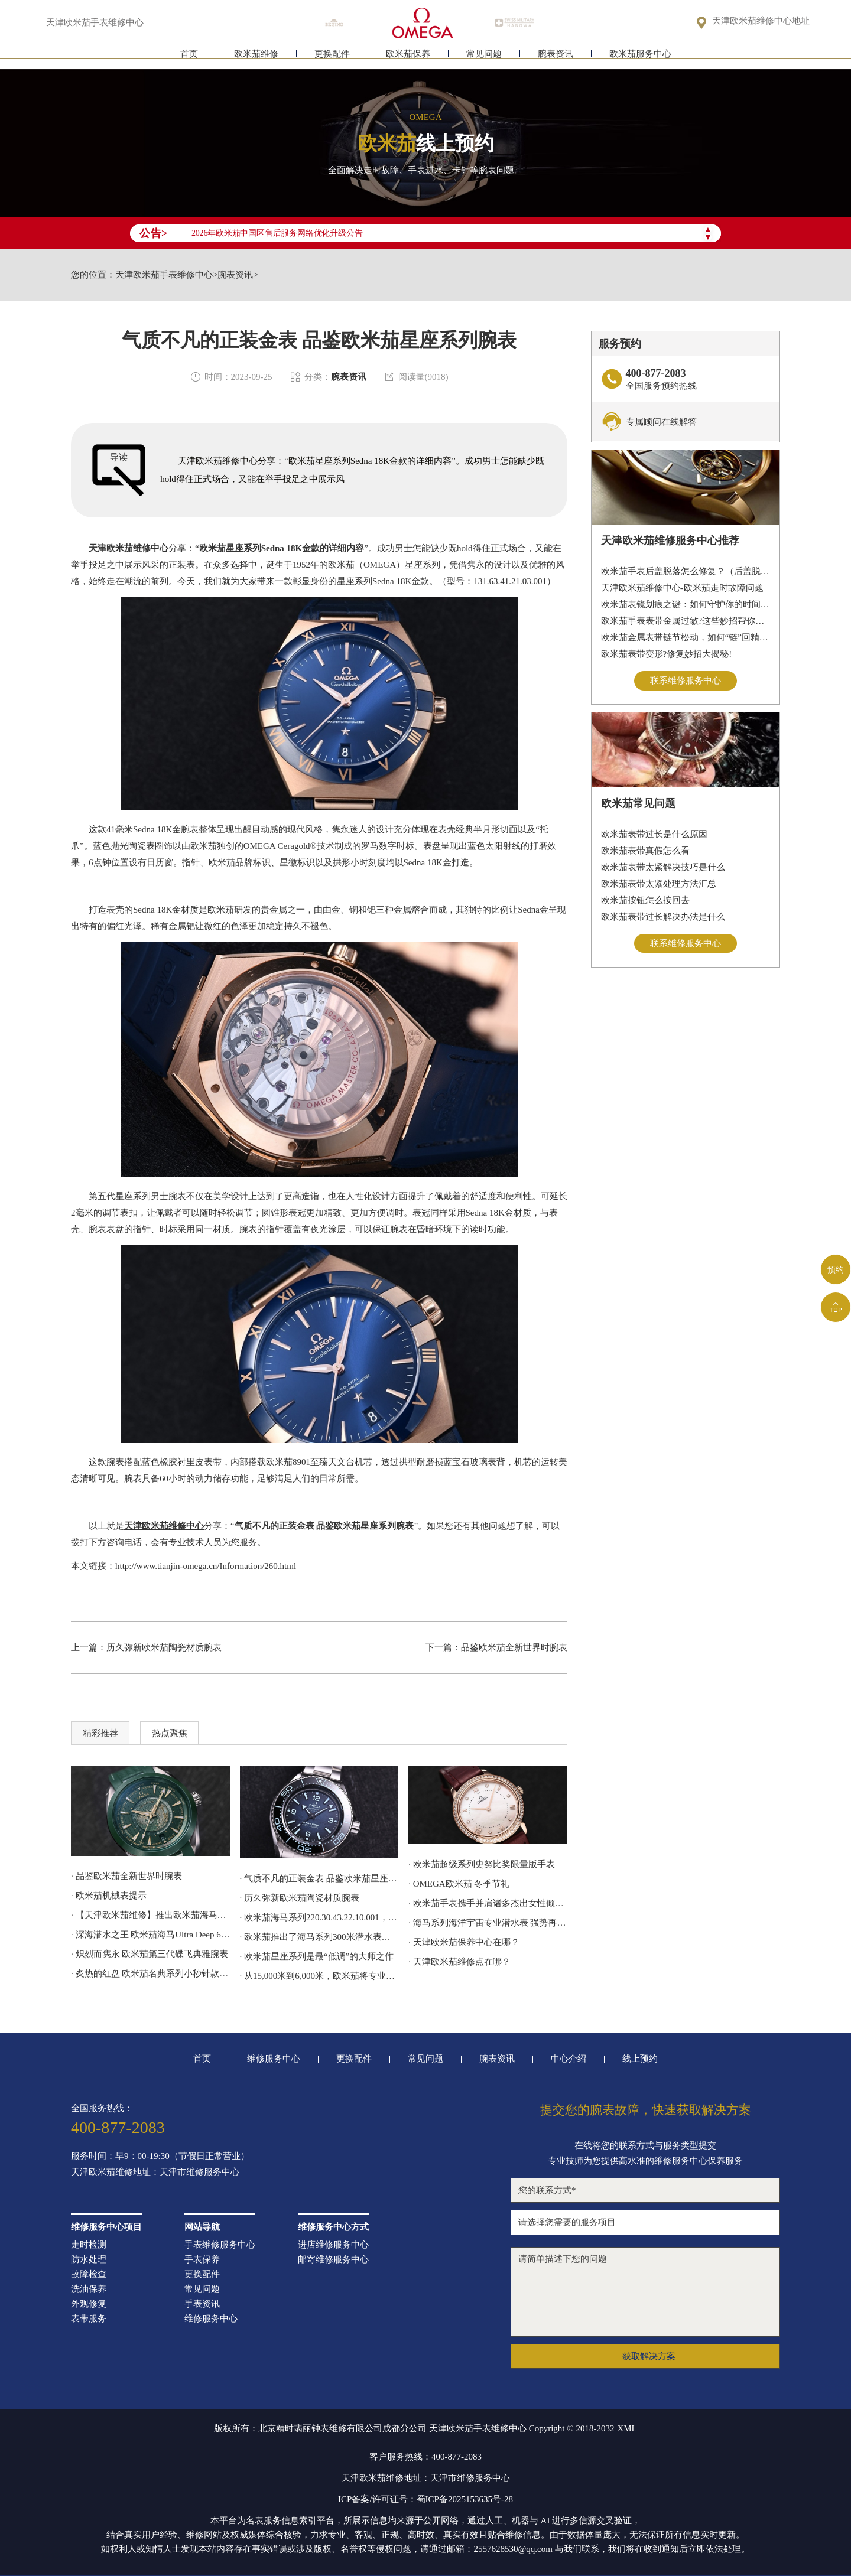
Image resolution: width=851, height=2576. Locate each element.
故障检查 (88, 2274)
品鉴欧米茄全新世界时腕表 (514, 1647)
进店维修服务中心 (333, 2244)
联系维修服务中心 (685, 680)
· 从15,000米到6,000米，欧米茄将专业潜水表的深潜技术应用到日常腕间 (319, 1976)
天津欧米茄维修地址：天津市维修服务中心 (155, 2172)
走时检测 (88, 2244)
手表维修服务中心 (219, 2244)
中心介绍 (568, 2058)
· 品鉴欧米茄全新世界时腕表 (126, 1876)
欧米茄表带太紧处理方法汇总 (658, 883)
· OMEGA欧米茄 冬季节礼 (458, 1883)
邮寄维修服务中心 (333, 2259)
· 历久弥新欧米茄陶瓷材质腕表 (300, 1898)
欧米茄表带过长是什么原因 (654, 834)
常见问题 (484, 57)
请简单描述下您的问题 (645, 2292)
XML (626, 2428)
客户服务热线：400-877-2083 (425, 2456)
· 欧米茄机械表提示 (109, 1895)
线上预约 (640, 2058)
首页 (189, 57)
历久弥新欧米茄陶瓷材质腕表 (164, 1647)
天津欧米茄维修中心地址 (761, 21)
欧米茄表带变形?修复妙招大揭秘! (666, 654)
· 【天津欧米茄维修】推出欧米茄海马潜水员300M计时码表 (150, 1915)
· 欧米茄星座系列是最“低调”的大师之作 (317, 1956)
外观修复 (88, 2304)
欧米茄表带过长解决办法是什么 (663, 916)
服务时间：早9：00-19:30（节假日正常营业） (160, 2156)
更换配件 (332, 57)
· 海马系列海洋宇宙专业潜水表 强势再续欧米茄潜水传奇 (487, 1922)
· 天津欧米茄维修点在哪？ (459, 1961)
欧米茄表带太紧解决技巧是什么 (663, 867)
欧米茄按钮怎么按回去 (645, 900)
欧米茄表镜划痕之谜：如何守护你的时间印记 (686, 604)
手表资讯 (202, 2304)
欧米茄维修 (256, 57)
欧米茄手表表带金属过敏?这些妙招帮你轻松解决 (686, 621)
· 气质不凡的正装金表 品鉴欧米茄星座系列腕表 (319, 1878)
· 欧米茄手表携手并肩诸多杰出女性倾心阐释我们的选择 (487, 1903)
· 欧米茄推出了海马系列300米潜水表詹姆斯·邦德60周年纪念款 (319, 1937)
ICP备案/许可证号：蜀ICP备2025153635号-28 (425, 2499)
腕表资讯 (555, 57)
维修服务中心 (273, 2058)
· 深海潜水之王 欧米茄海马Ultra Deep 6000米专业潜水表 (150, 1934)
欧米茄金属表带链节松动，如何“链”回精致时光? (686, 637)
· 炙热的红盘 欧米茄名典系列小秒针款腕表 (150, 1973)
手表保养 (202, 2259)
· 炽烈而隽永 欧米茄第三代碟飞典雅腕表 (149, 1954)
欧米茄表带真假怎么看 (645, 850)
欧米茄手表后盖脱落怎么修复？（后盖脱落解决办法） (686, 571)
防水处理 (88, 2259)
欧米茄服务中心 (640, 57)
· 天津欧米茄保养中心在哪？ (463, 1942)
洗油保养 (88, 2289)
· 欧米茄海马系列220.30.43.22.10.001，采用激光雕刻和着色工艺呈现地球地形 (319, 1917)
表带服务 (88, 2318)
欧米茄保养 (408, 57)
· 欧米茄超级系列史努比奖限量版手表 (481, 1864)
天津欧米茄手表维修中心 (164, 275)
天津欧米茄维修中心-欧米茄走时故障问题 (682, 587)
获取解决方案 (648, 2356)
